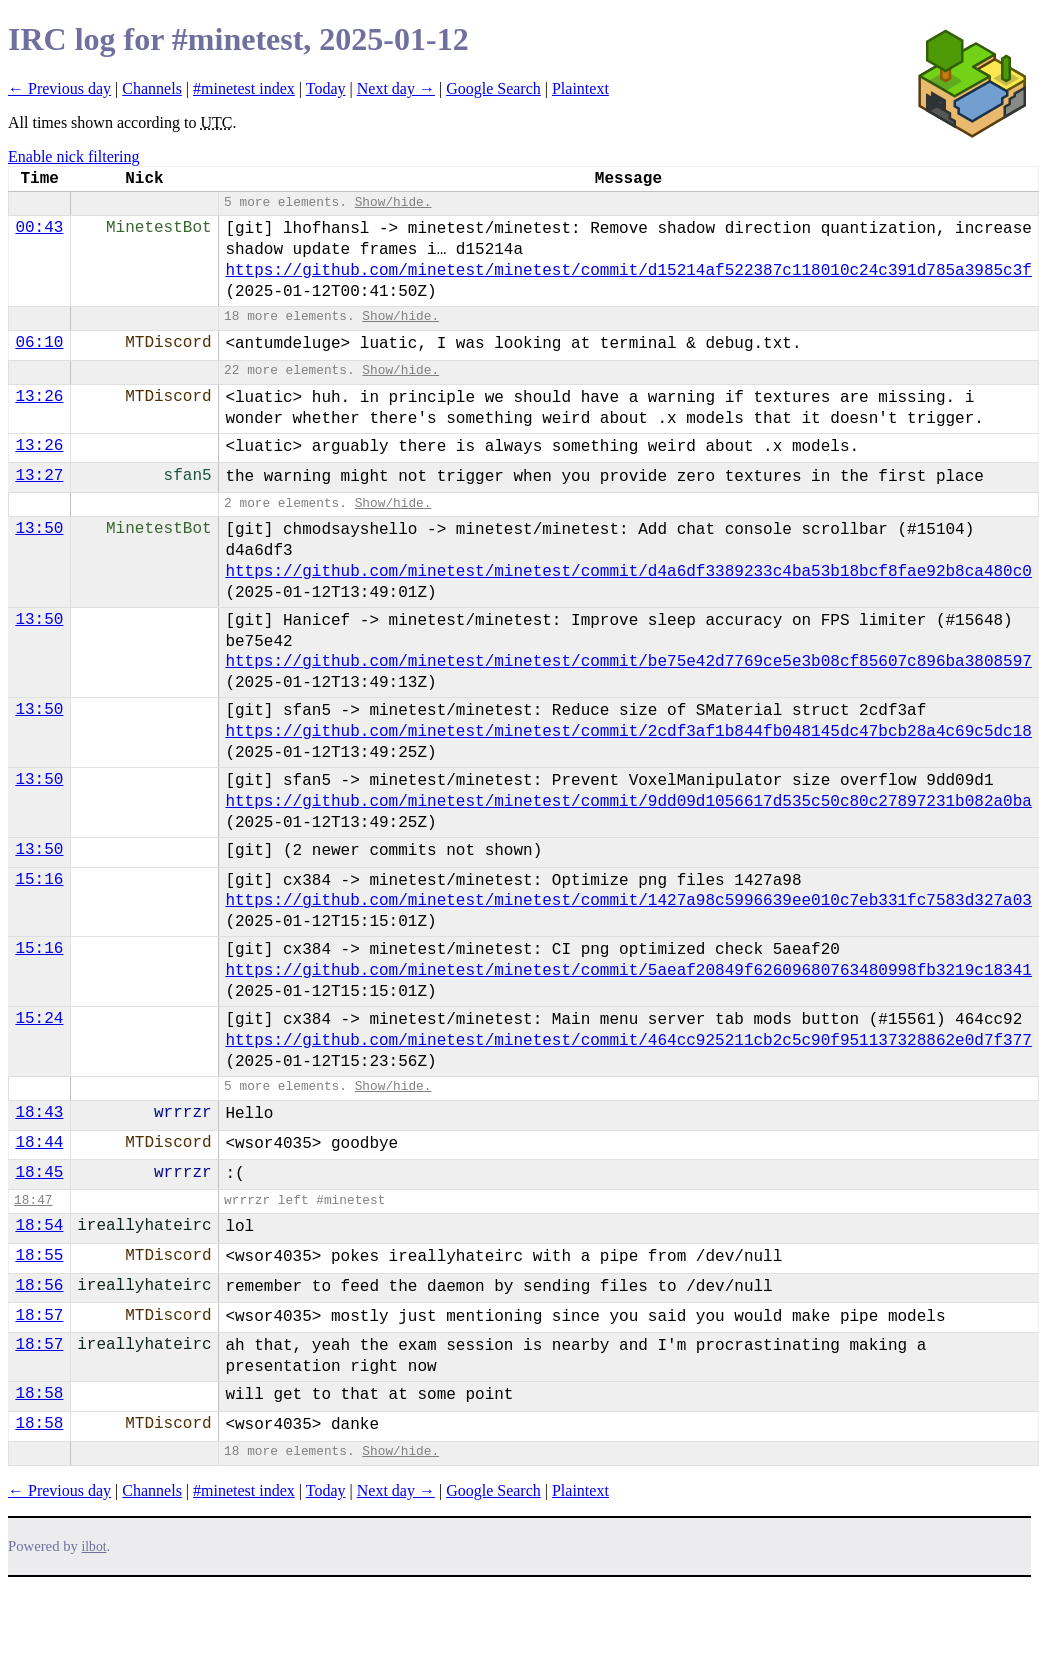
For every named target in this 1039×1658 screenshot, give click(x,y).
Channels (152, 88)
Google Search (493, 88)
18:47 (33, 1200)
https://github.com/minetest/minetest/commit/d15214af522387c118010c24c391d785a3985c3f (628, 271)
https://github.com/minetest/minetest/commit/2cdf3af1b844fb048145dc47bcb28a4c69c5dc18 (628, 732)
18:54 (39, 1226)
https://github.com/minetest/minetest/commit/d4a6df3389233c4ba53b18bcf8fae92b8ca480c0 (628, 572)
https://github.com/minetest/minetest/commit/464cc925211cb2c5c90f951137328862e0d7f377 (628, 1041)
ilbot (94, 1546)
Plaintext (580, 88)
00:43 (39, 228)
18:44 (39, 1143)
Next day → (396, 88)
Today (326, 88)
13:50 (39, 529)
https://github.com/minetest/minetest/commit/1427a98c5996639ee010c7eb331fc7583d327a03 (628, 901)
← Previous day (59, 88)
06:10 (39, 343)
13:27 (39, 476)
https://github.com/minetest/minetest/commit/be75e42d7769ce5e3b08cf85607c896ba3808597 (628, 662)
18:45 (39, 1173)
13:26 (39, 397)
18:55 (39, 1256)
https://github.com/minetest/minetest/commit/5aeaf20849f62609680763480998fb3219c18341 (628, 971)
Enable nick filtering (74, 156)
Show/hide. (393, 202)
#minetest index (244, 88)
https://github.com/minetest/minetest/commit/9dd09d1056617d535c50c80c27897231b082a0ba (628, 802)
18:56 (39, 1286)
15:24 (39, 1019)
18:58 (39, 1394)
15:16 (39, 880)
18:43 (39, 1113)
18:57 (39, 1316)
